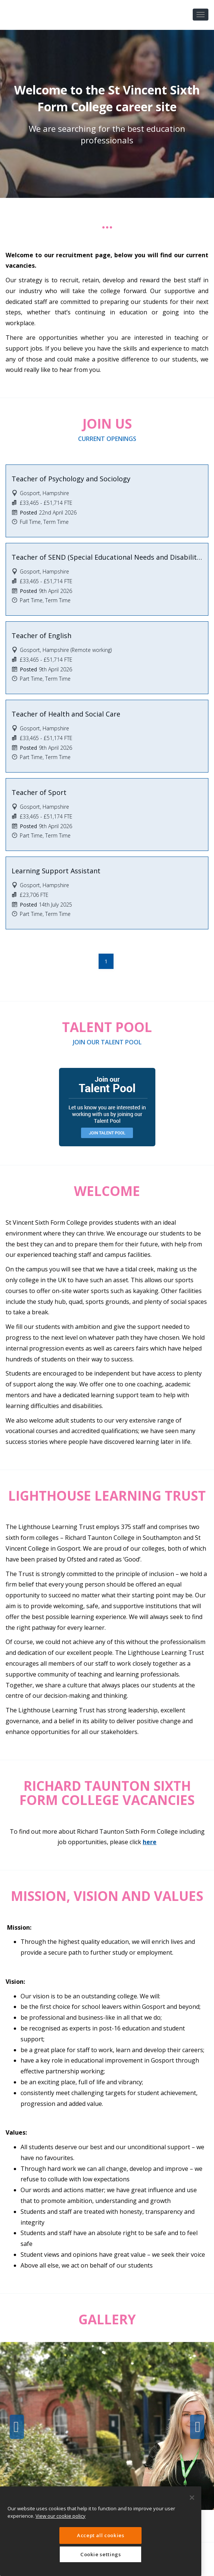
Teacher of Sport (39, 792)
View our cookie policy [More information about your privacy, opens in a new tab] (60, 2516)
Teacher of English (41, 635)
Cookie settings (100, 2554)
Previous (17, 2427)
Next (197, 2427)
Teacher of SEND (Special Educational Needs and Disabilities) (107, 557)
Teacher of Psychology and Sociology (71, 478)
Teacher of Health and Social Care (66, 713)
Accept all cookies (100, 2535)
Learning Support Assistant (56, 870)
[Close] (192, 2497)
